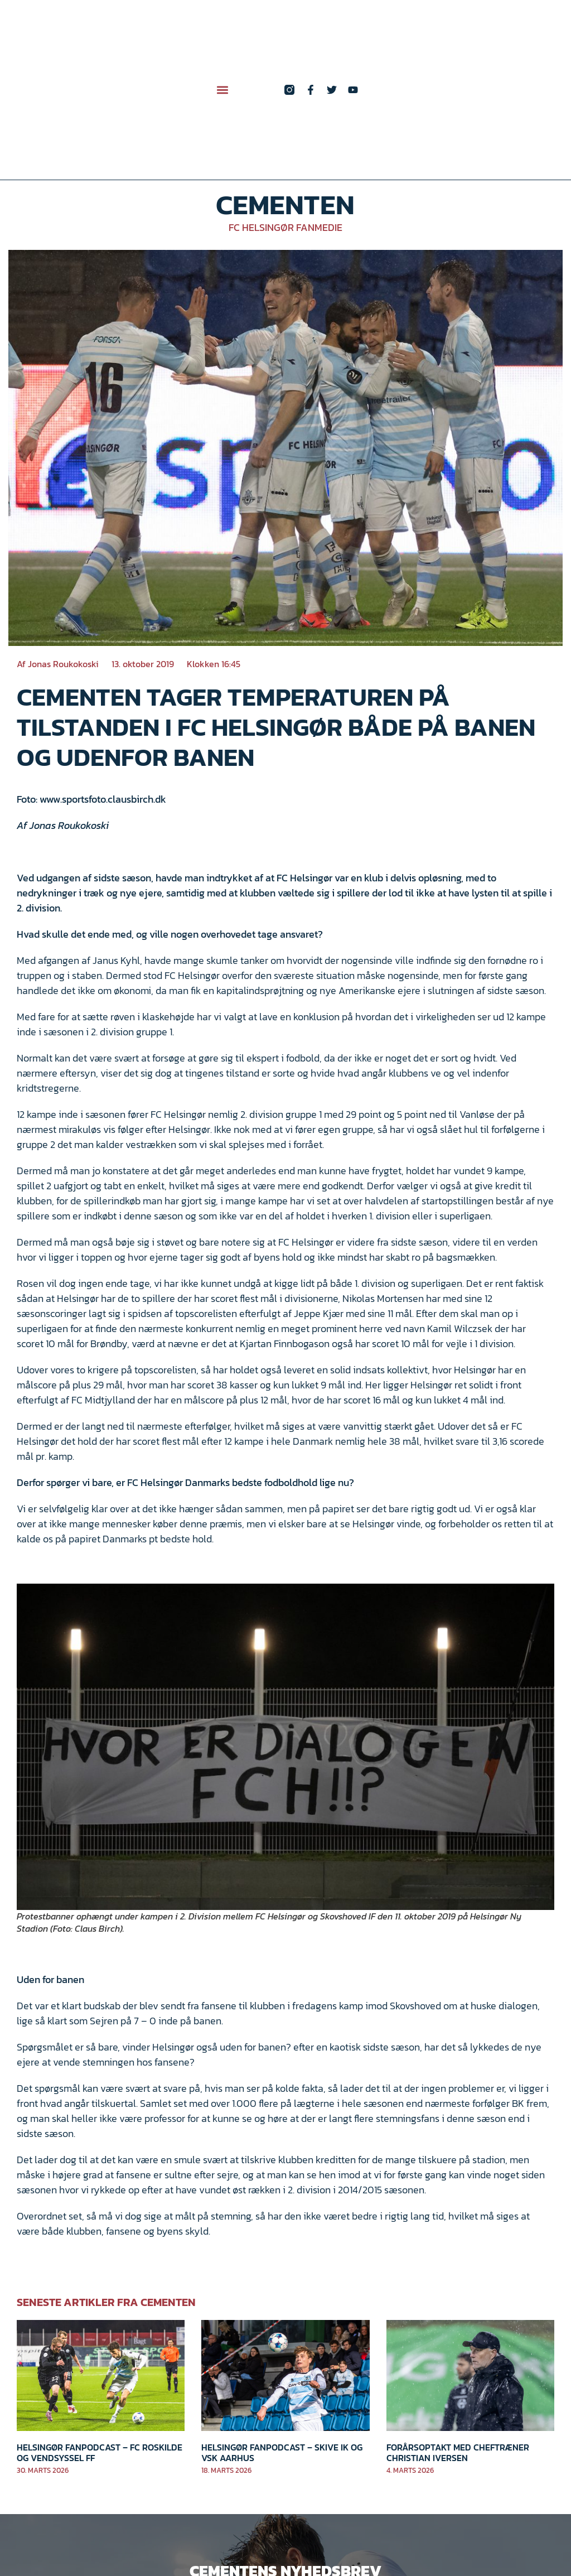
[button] (222, 90)
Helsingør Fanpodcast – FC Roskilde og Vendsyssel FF (99, 2452)
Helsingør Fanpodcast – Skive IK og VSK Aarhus (281, 2452)
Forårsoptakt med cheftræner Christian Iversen (457, 2452)
